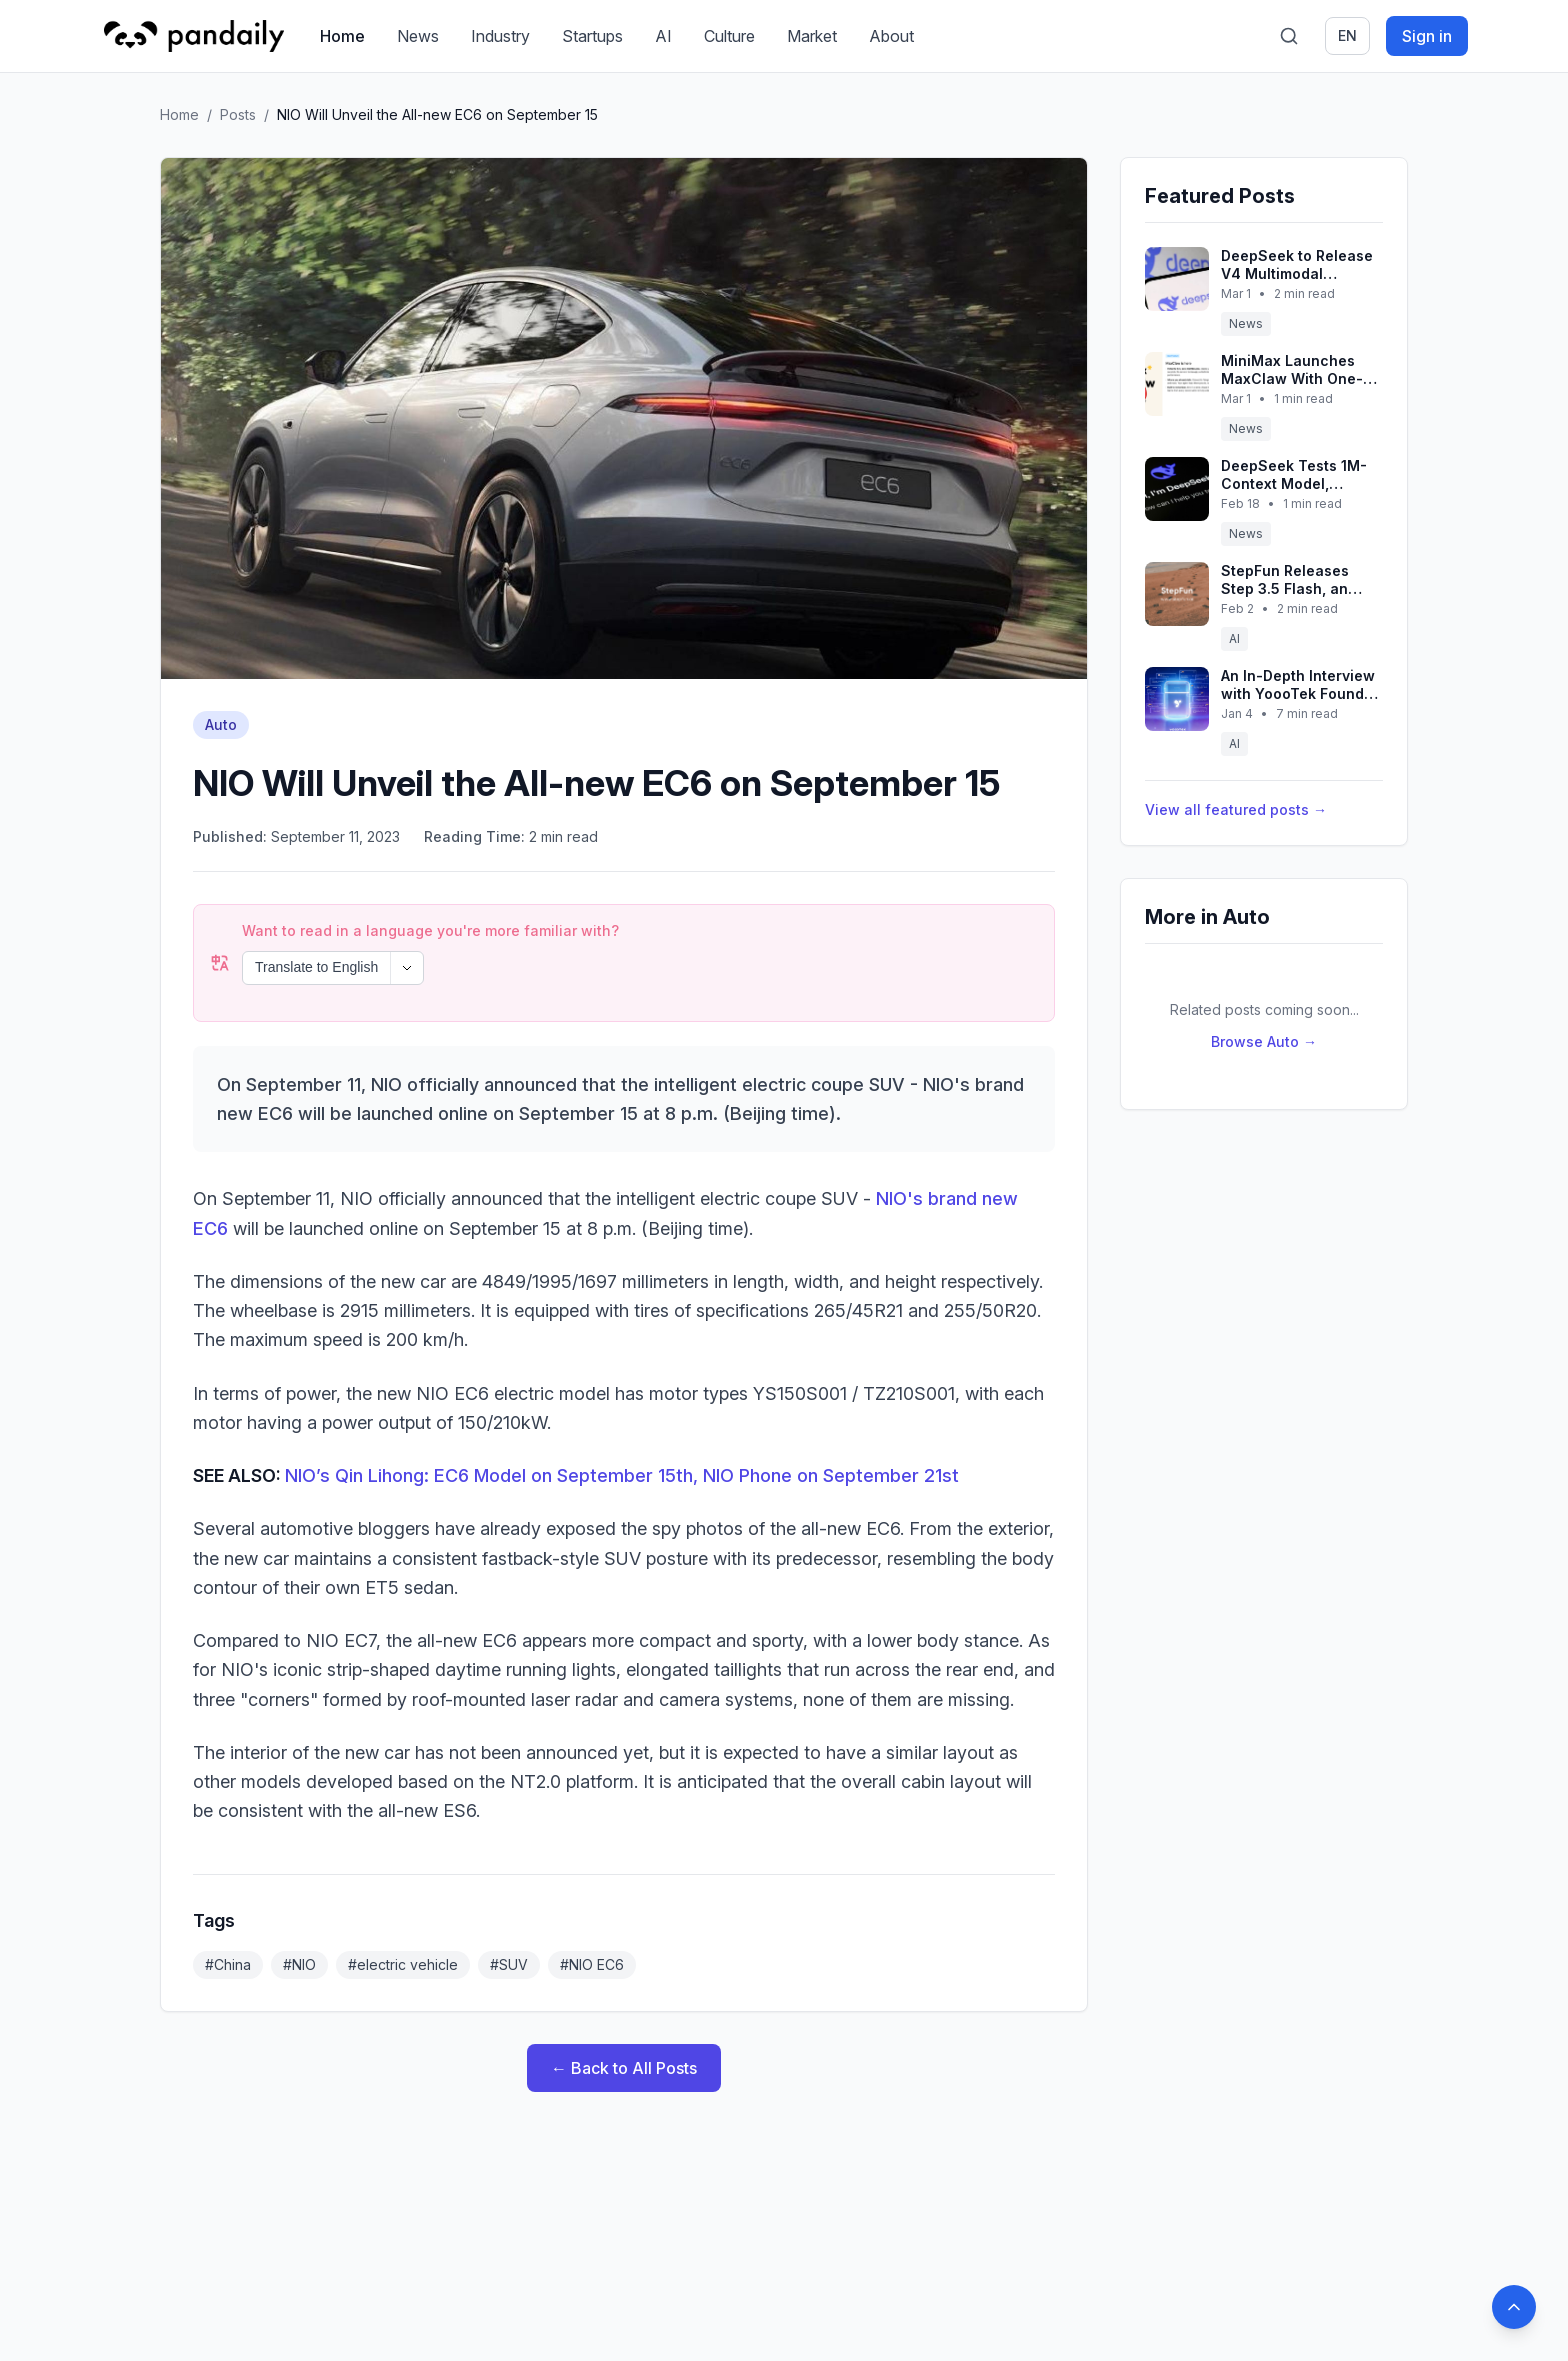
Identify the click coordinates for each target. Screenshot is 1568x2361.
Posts (238, 114)
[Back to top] (1514, 2307)
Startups (592, 36)
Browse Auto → (1264, 1041)
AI (663, 36)
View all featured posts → (1236, 809)
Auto (221, 724)
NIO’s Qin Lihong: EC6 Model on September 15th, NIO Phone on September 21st (622, 1421)
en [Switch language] (1347, 35)
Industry (500, 36)
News (418, 36)
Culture (729, 36)
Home (342, 36)
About (891, 36)
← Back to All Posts (624, 2014)
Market (812, 36)
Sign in (1427, 36)
